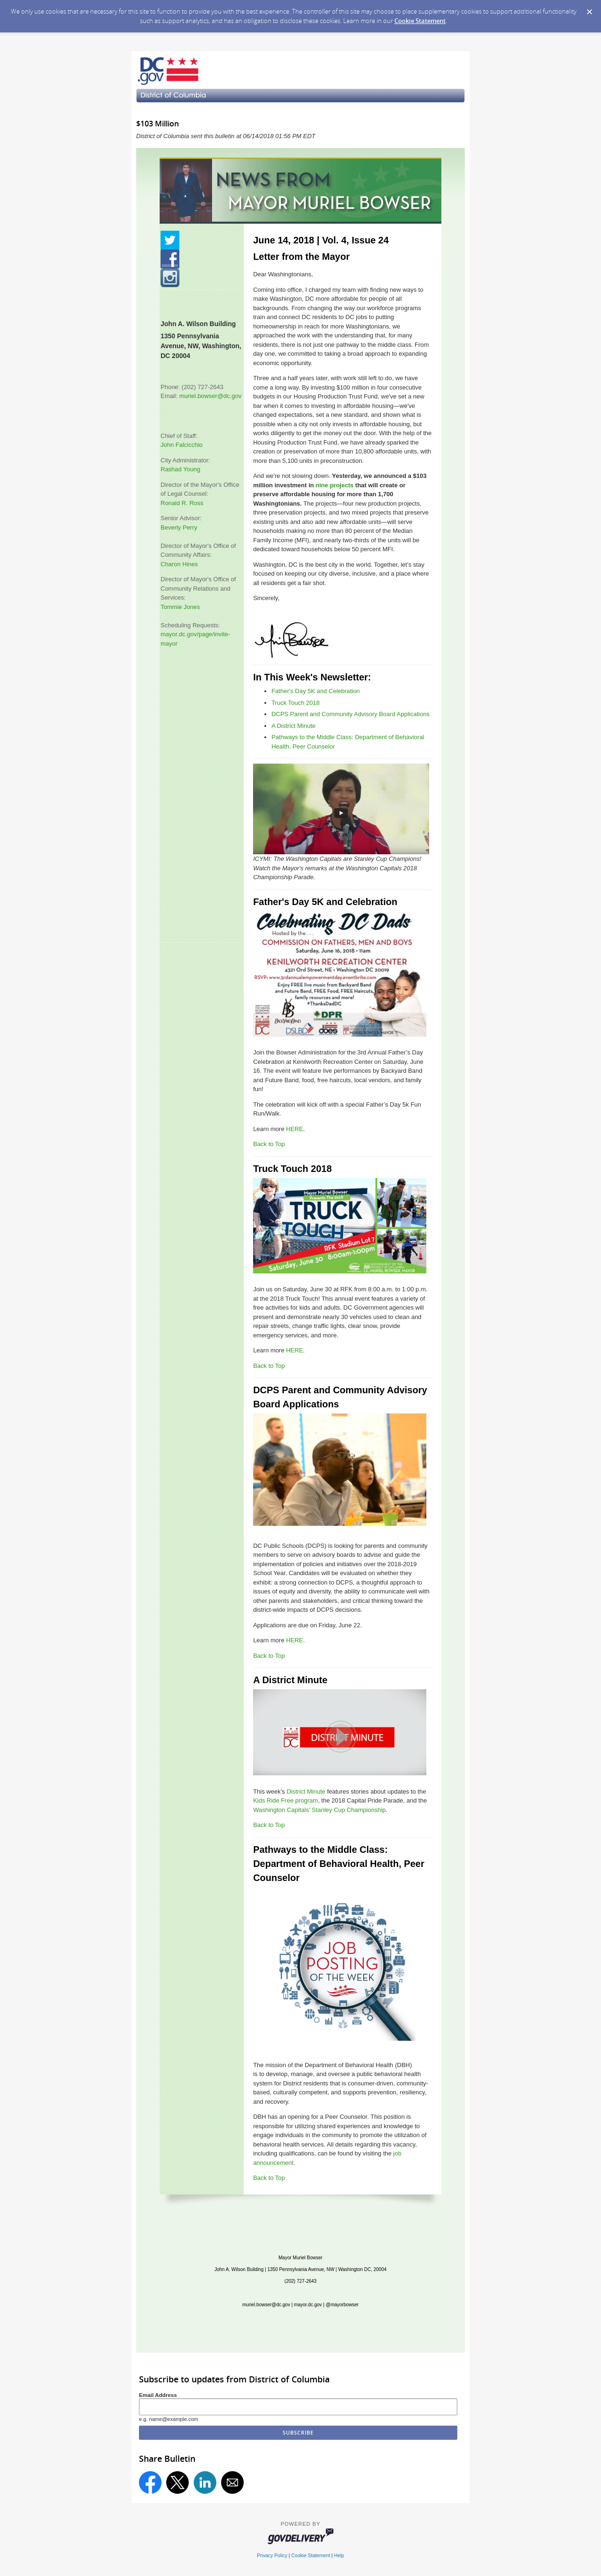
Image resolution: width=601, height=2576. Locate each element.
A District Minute (293, 725)
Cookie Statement (420, 20)
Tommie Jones (180, 606)
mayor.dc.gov (308, 2304)
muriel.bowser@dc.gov (210, 395)
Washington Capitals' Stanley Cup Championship (319, 1809)
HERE (294, 1128)
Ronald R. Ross (182, 503)
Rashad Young (180, 469)
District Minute (305, 1791)
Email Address (158, 2395)
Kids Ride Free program (285, 1800)
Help (339, 2555)
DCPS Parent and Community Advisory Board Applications (350, 714)
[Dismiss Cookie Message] (589, 9)
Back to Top (269, 1143)
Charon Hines (179, 564)
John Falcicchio (182, 444)
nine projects (335, 485)
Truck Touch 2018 (295, 702)
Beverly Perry (179, 527)
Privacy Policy (272, 2555)
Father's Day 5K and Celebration (315, 691)
